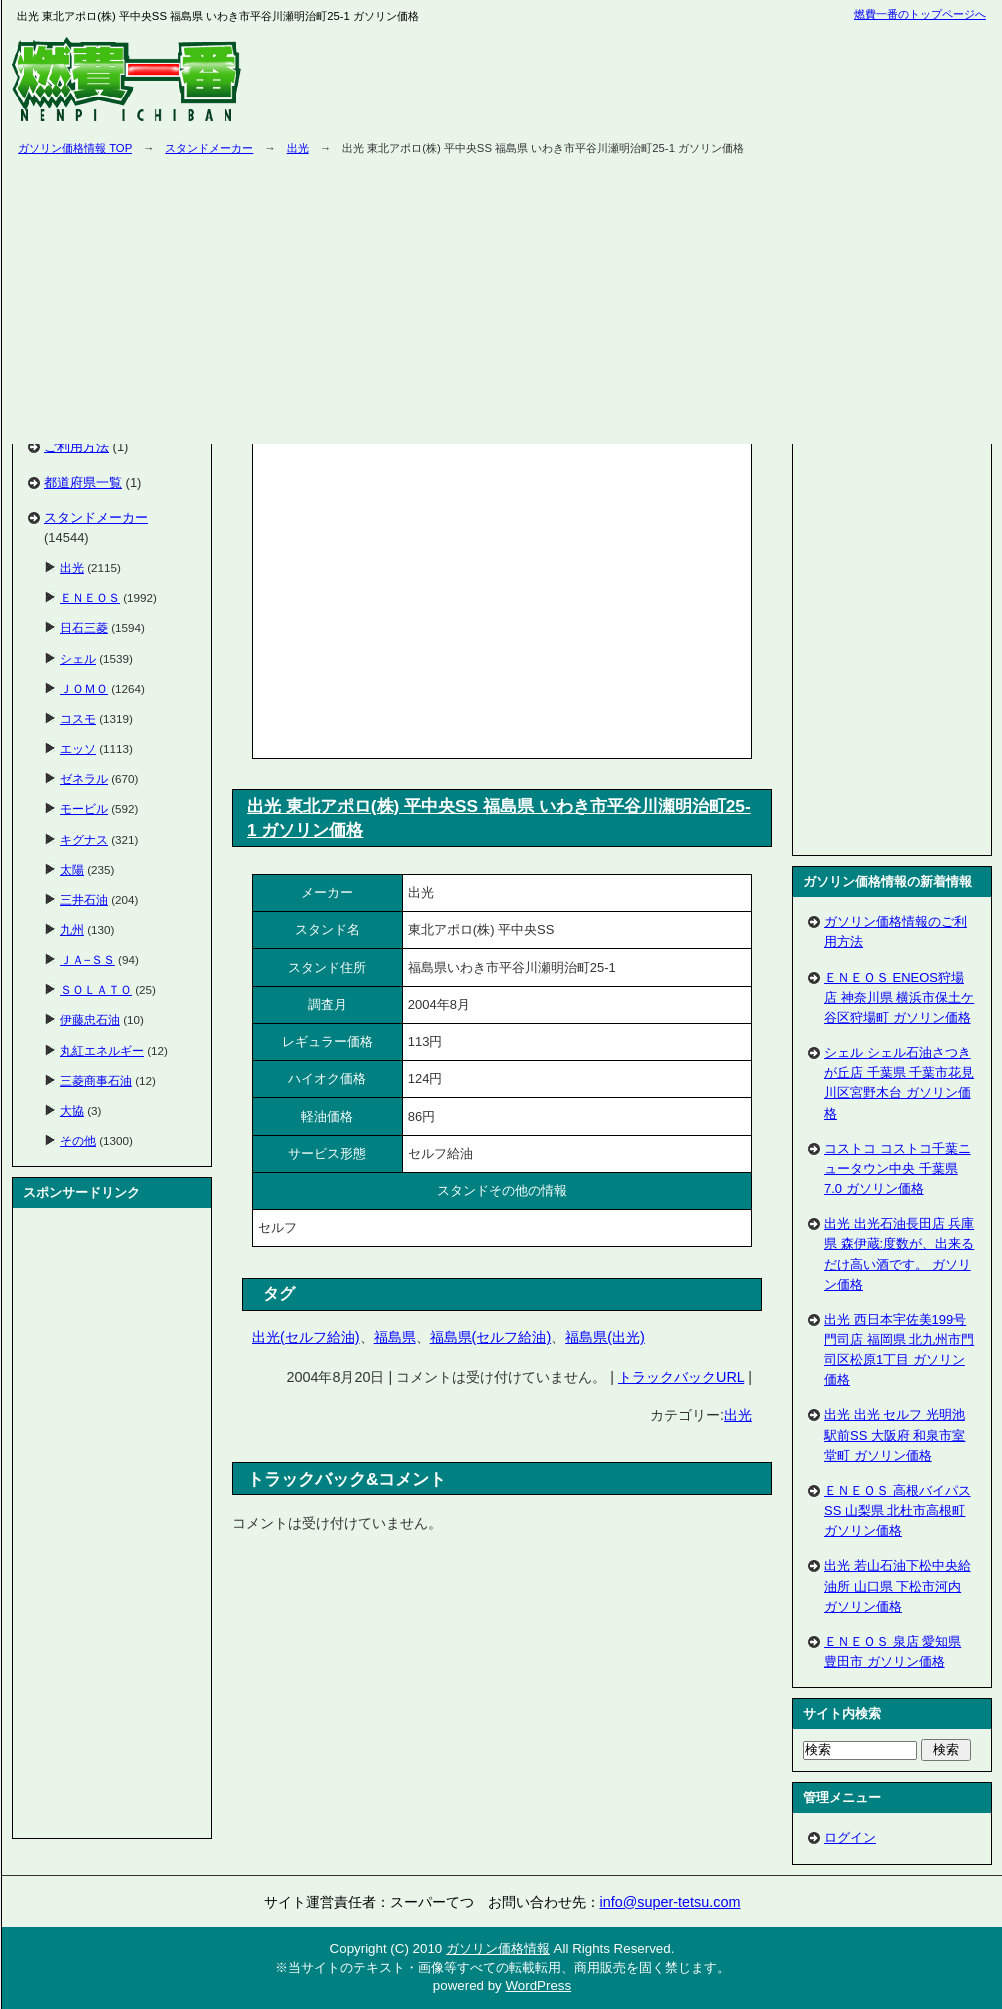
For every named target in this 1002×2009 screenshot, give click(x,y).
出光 (738, 1415)
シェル (78, 658)
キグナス (84, 839)
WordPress (538, 1985)
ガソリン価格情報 (498, 1948)
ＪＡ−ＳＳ (87, 959)
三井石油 (84, 899)
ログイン (850, 1837)
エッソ (78, 748)
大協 (72, 1110)
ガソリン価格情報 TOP (75, 148)
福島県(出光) (605, 1337)
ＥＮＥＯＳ (90, 597)
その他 (78, 1140)
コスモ (78, 718)
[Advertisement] (426, 597)
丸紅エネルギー (102, 1050)
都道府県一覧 (83, 482)
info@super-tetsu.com (670, 1902)
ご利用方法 (76, 446)
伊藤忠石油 (90, 1019)
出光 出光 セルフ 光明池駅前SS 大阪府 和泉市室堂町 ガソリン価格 (894, 1434)
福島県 (395, 1337)
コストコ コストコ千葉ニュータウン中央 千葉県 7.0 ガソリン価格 (897, 1168)
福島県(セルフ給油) (491, 1337)
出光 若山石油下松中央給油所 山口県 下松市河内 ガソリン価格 (897, 1585)
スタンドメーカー (209, 148)
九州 (72, 929)
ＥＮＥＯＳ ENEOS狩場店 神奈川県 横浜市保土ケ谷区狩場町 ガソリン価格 (899, 997)
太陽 (72, 869)
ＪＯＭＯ (84, 688)
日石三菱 (84, 627)
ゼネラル (84, 778)
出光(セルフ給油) (306, 1337)
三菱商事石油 (96, 1080)
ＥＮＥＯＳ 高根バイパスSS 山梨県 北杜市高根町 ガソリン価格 (897, 1510)
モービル (84, 808)
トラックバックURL (681, 1377)
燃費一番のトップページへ (920, 14)
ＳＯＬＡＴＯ (96, 989)
